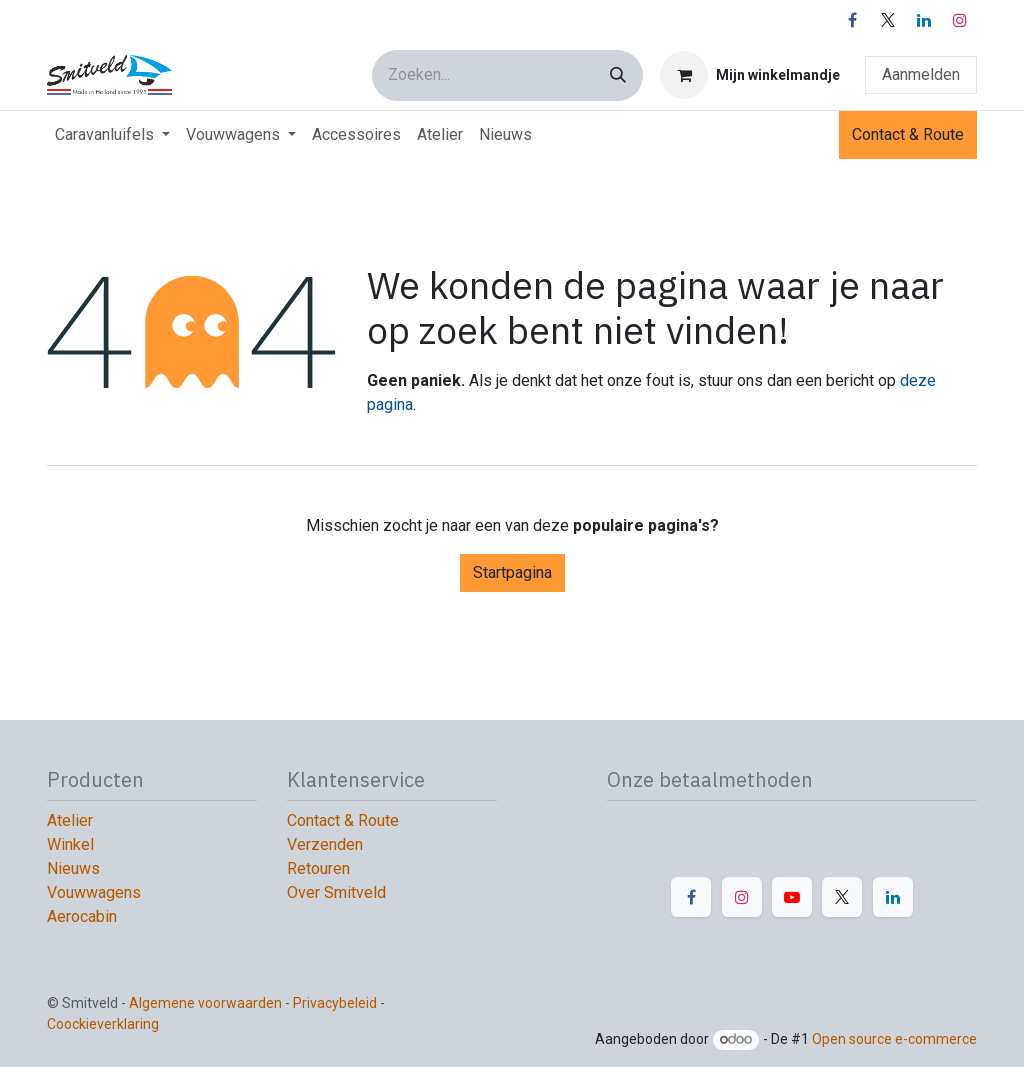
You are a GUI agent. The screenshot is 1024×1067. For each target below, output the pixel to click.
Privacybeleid (336, 1003)
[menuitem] (112, 135)
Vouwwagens (94, 892)
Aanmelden (921, 74)
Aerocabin (82, 916)
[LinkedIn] (924, 20)
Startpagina (512, 572)
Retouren (318, 868)
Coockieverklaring (104, 1024)
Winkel (70, 844)
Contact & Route (908, 134)
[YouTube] (792, 897)
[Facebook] (852, 20)
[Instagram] (960, 20)
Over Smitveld (336, 892)
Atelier (70, 820)
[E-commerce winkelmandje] (750, 75)
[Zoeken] (618, 75)
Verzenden (325, 844)
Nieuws (73, 868)
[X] (888, 20)
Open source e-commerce (894, 1039)
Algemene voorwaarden (205, 1003)
